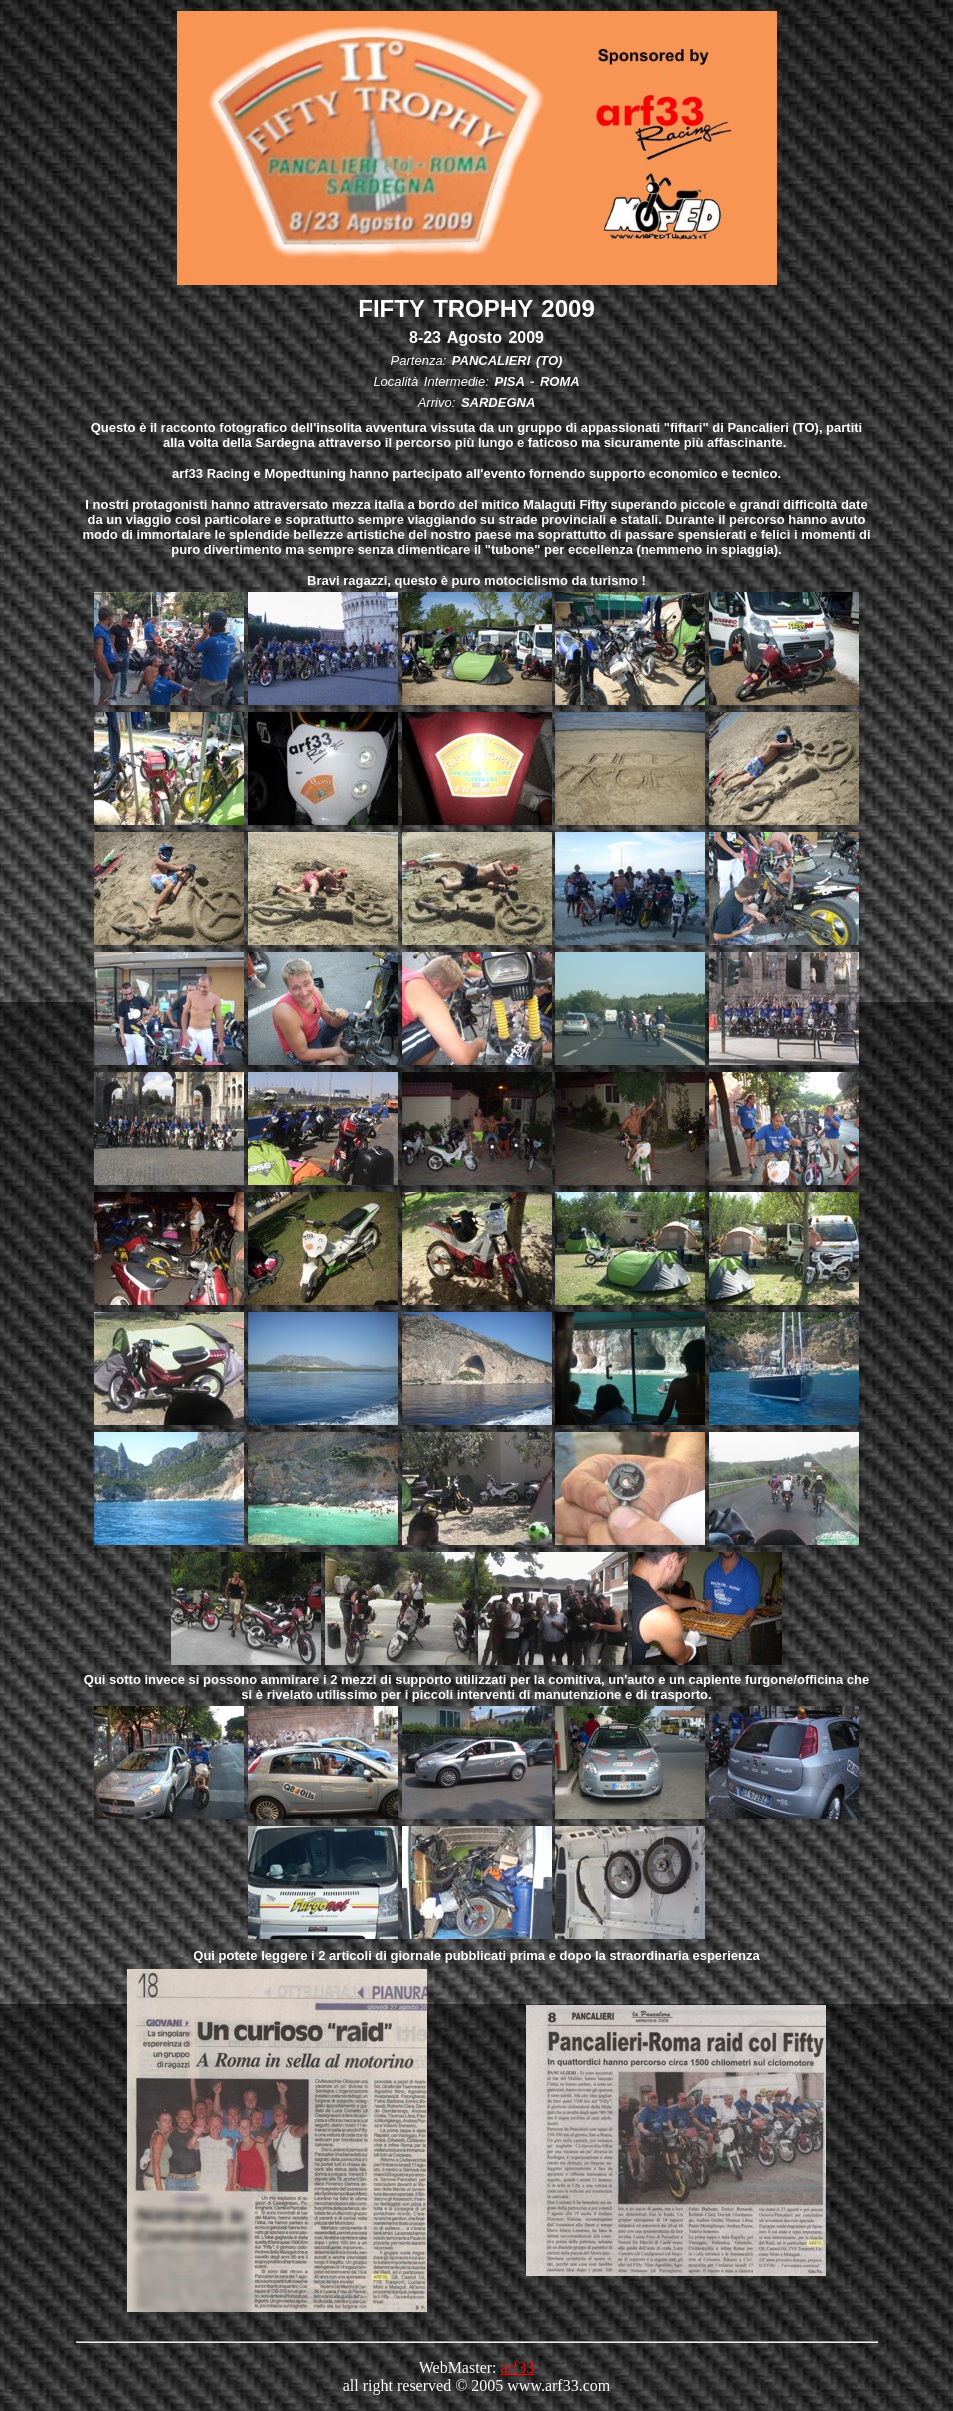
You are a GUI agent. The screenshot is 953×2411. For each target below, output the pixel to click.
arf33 (518, 2367)
